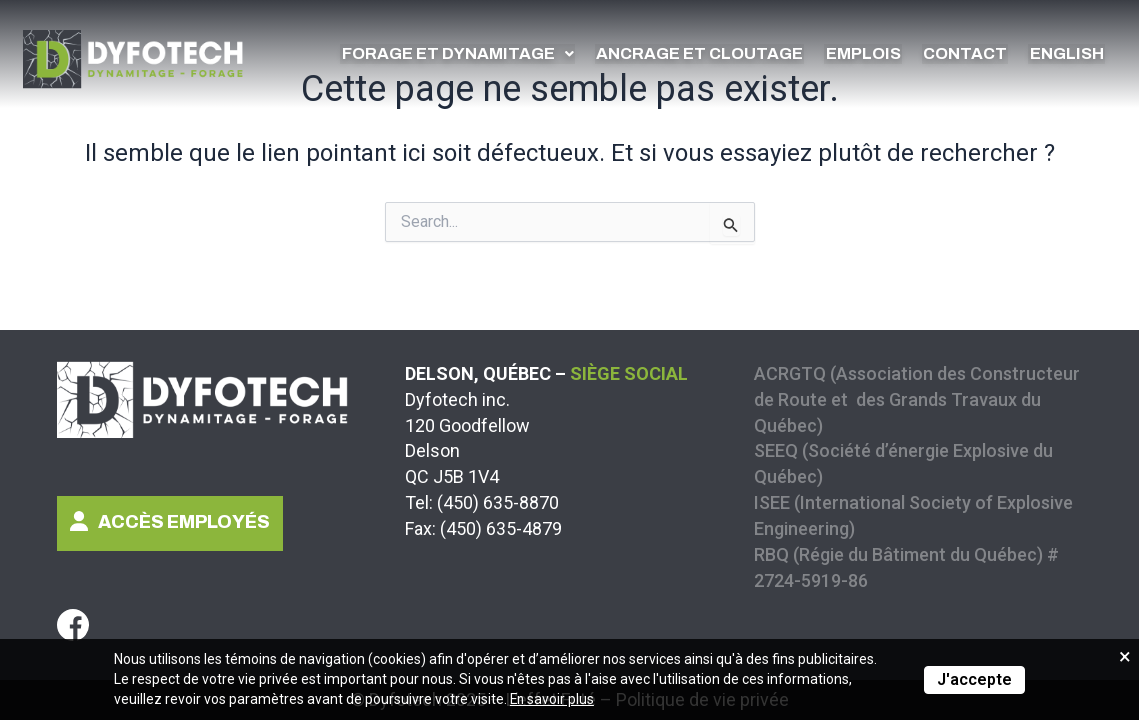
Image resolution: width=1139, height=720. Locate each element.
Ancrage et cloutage (716, 53)
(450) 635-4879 (501, 528)
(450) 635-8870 (498, 502)
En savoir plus (553, 700)
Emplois (874, 53)
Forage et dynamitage (481, 53)
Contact (972, 53)
